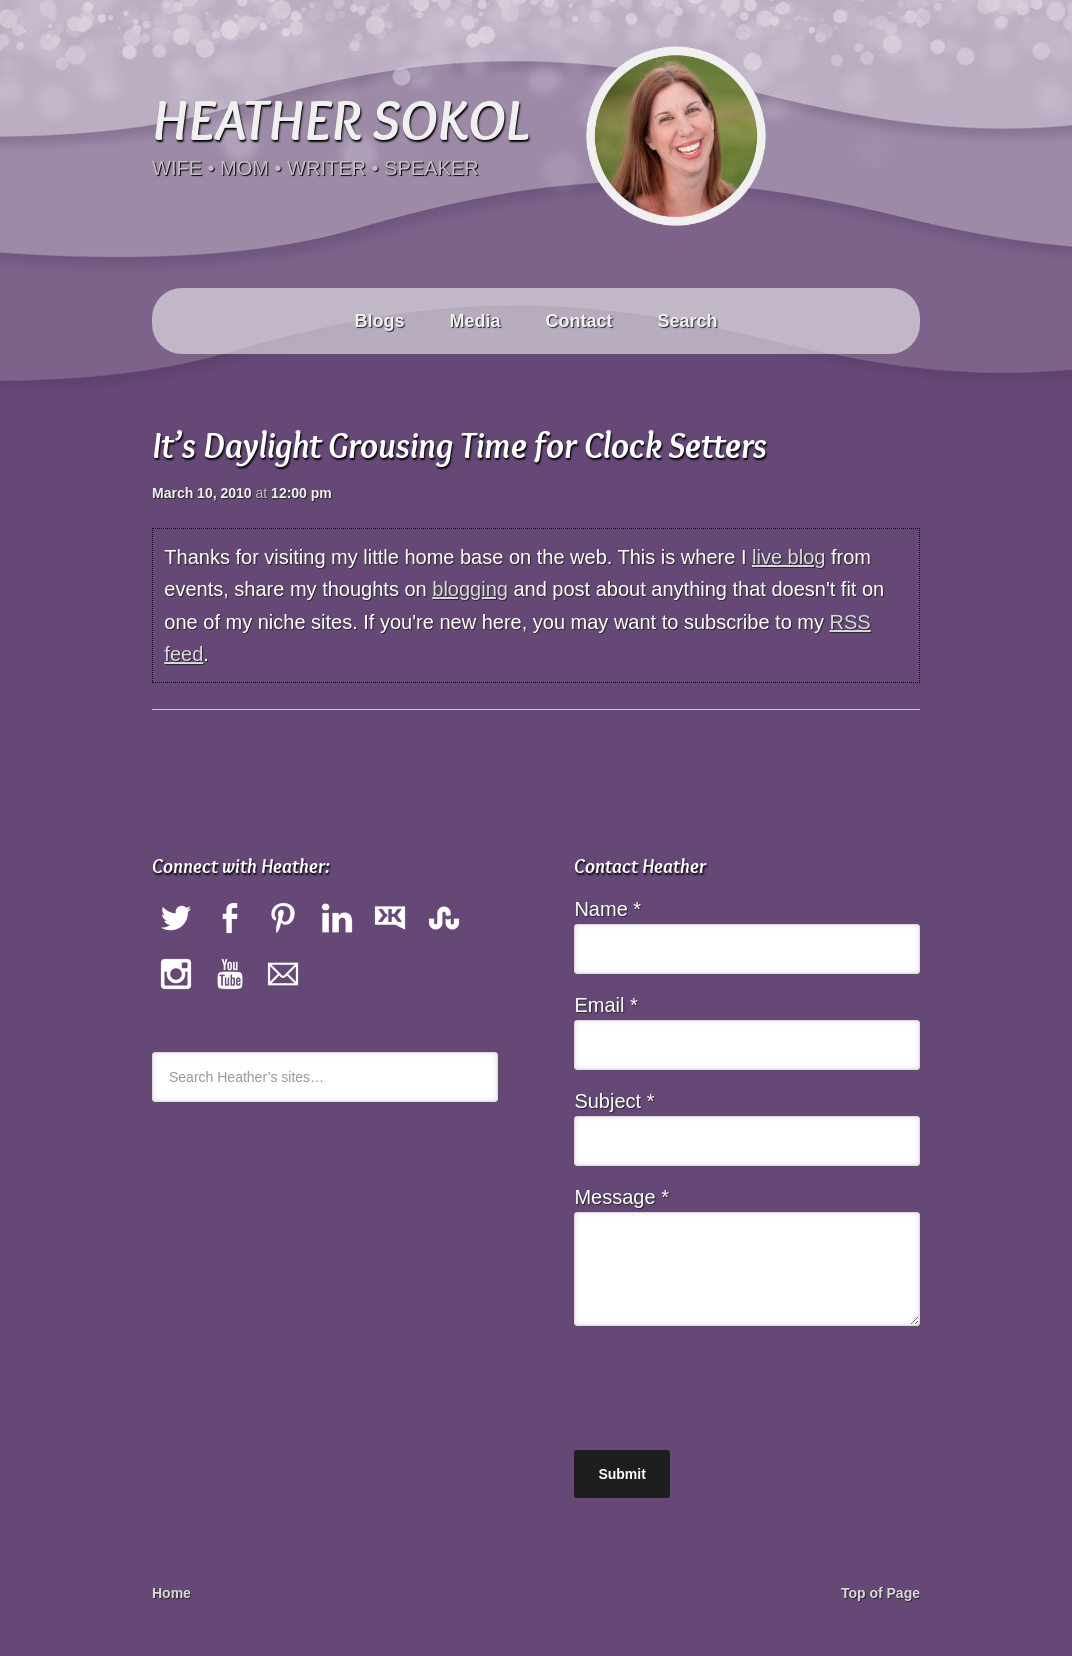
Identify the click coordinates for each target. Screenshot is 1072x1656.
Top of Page (880, 1593)
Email (605, 1005)
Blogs (379, 321)
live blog (788, 557)
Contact (579, 321)
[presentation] (726, 1381)
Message (621, 1197)
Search (688, 321)
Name (607, 909)
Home (171, 1593)
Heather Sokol (340, 118)
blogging (470, 589)
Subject (614, 1101)
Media (474, 321)
